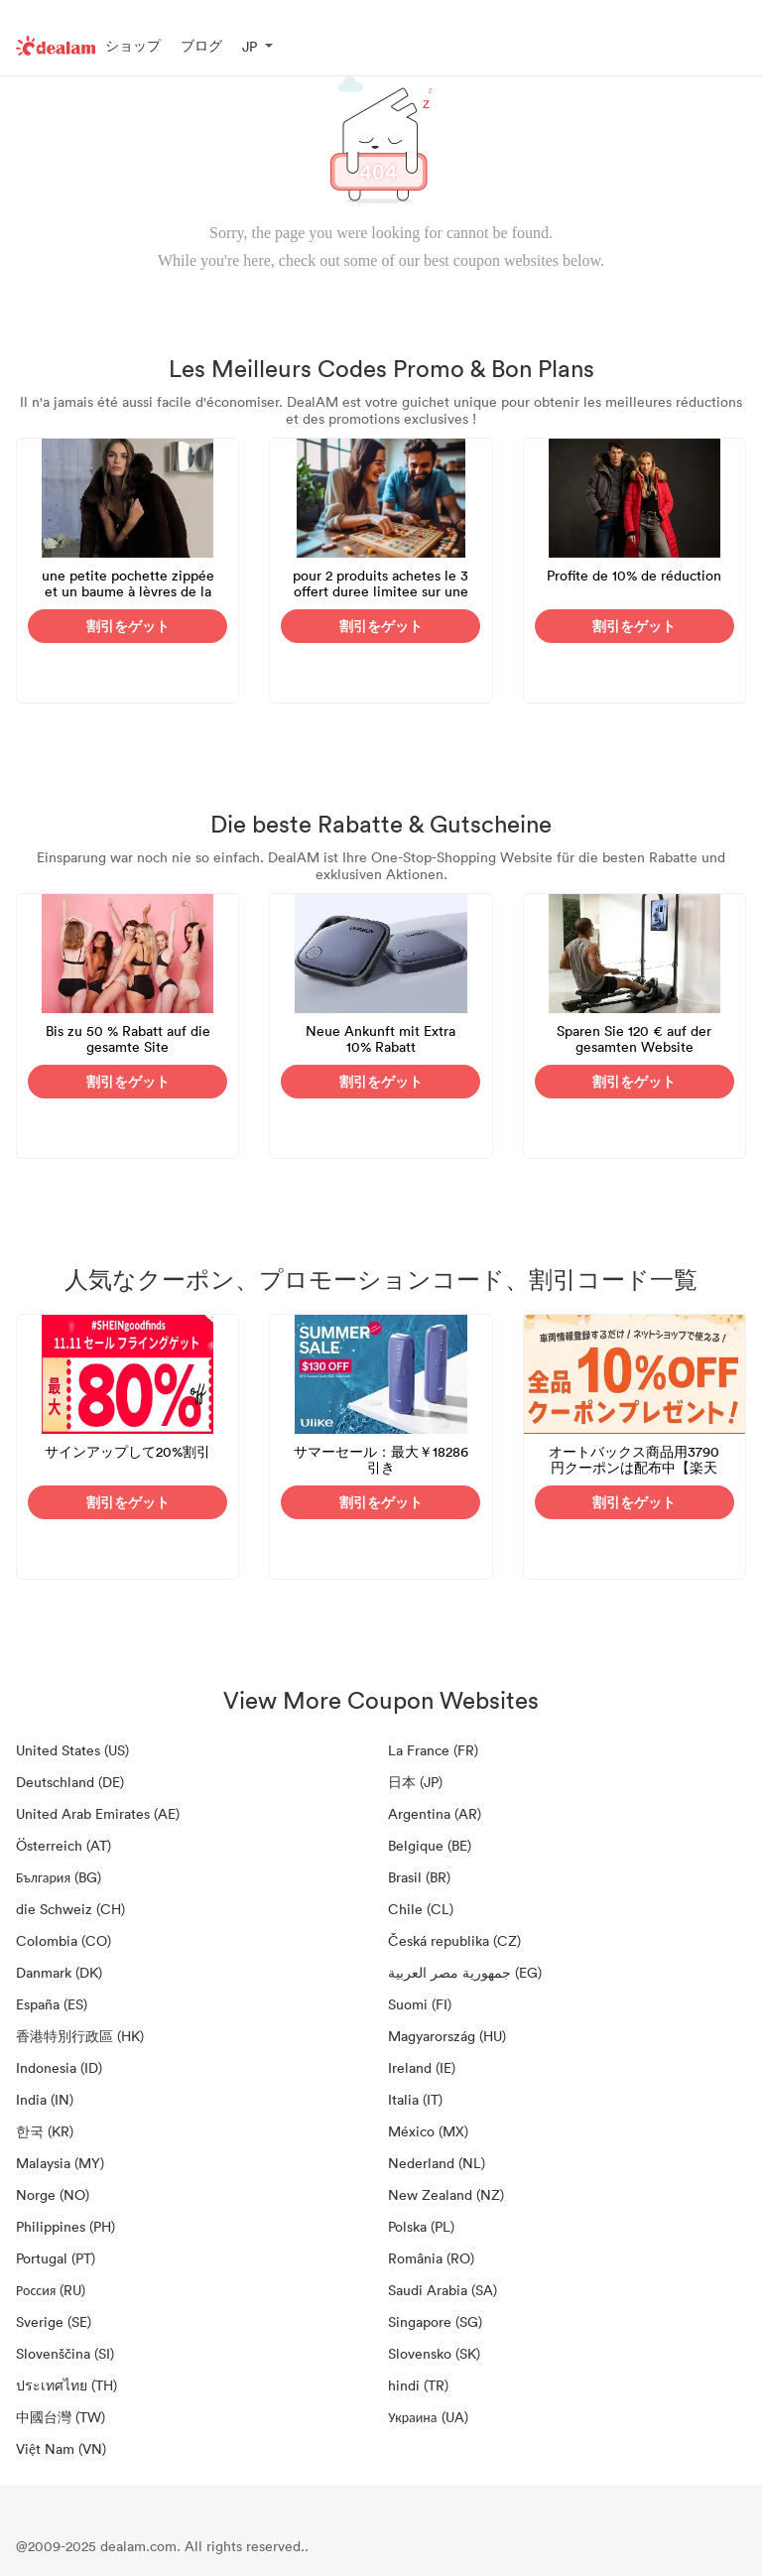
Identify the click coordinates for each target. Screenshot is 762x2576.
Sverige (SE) (53, 2321)
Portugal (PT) (55, 2258)
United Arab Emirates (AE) (98, 1813)
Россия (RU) (50, 2289)
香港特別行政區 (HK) (80, 2035)
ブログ (201, 45)
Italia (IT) (415, 2099)
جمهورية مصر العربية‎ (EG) (465, 1972)
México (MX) (428, 2131)
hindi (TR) (418, 2385)
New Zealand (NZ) (446, 2194)
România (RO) (431, 2258)
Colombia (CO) (63, 1940)
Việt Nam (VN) (61, 2448)
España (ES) (51, 2004)
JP (249, 46)
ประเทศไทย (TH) (66, 2385)
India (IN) (44, 2099)
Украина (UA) (427, 2416)
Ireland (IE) (421, 2067)
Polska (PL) (421, 2226)
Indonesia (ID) (59, 2067)
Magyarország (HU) (447, 2035)
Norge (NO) (52, 2194)
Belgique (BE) (429, 1845)
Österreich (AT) (63, 1845)
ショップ (133, 45)
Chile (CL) (420, 1908)
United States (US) (72, 1749)
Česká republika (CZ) (454, 1940)
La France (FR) (433, 1749)
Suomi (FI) (419, 2004)
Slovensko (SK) (434, 2353)
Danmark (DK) (59, 1972)
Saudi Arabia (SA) (442, 2289)
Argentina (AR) (434, 1813)
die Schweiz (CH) (70, 1908)
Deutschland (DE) (70, 1781)
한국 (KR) (44, 2131)
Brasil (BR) (419, 1877)
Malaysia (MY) (60, 2162)
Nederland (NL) (436, 2162)
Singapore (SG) (435, 2321)
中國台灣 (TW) (60, 2416)
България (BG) (58, 1877)
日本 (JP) (415, 1781)
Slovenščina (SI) (65, 2353)
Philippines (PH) (65, 2226)
